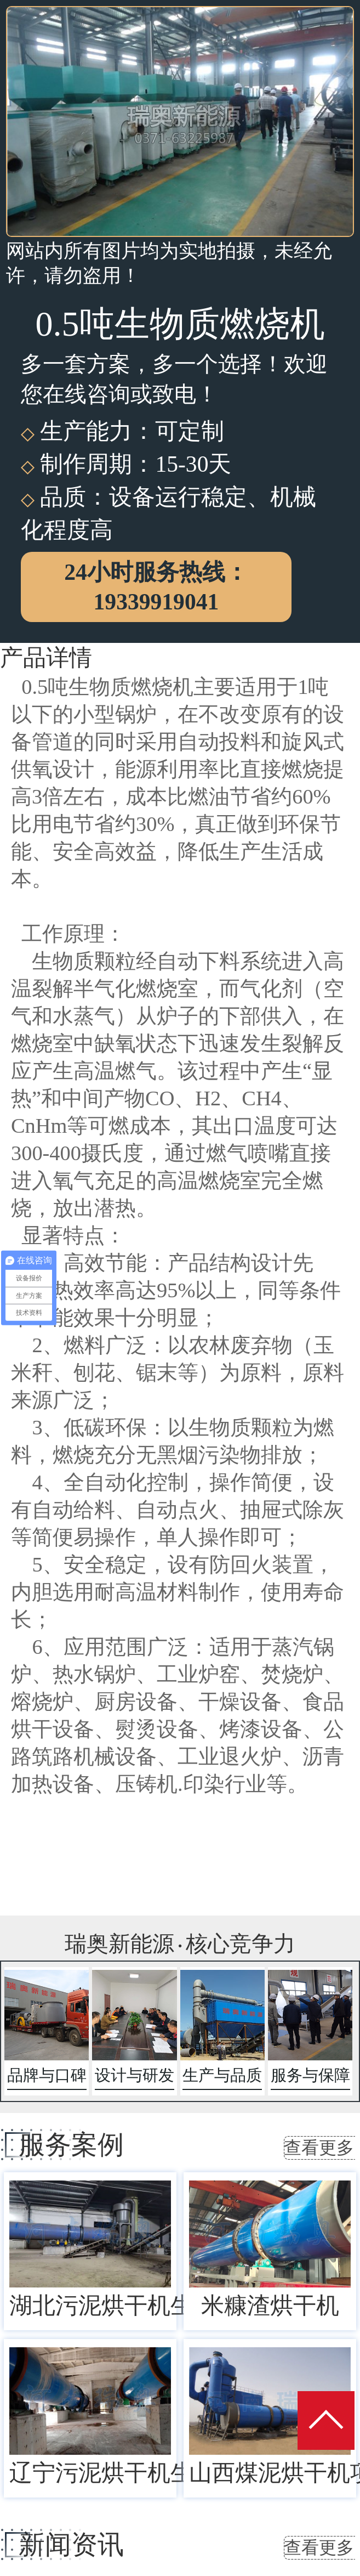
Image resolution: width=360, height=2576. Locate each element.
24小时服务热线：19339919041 (156, 587)
